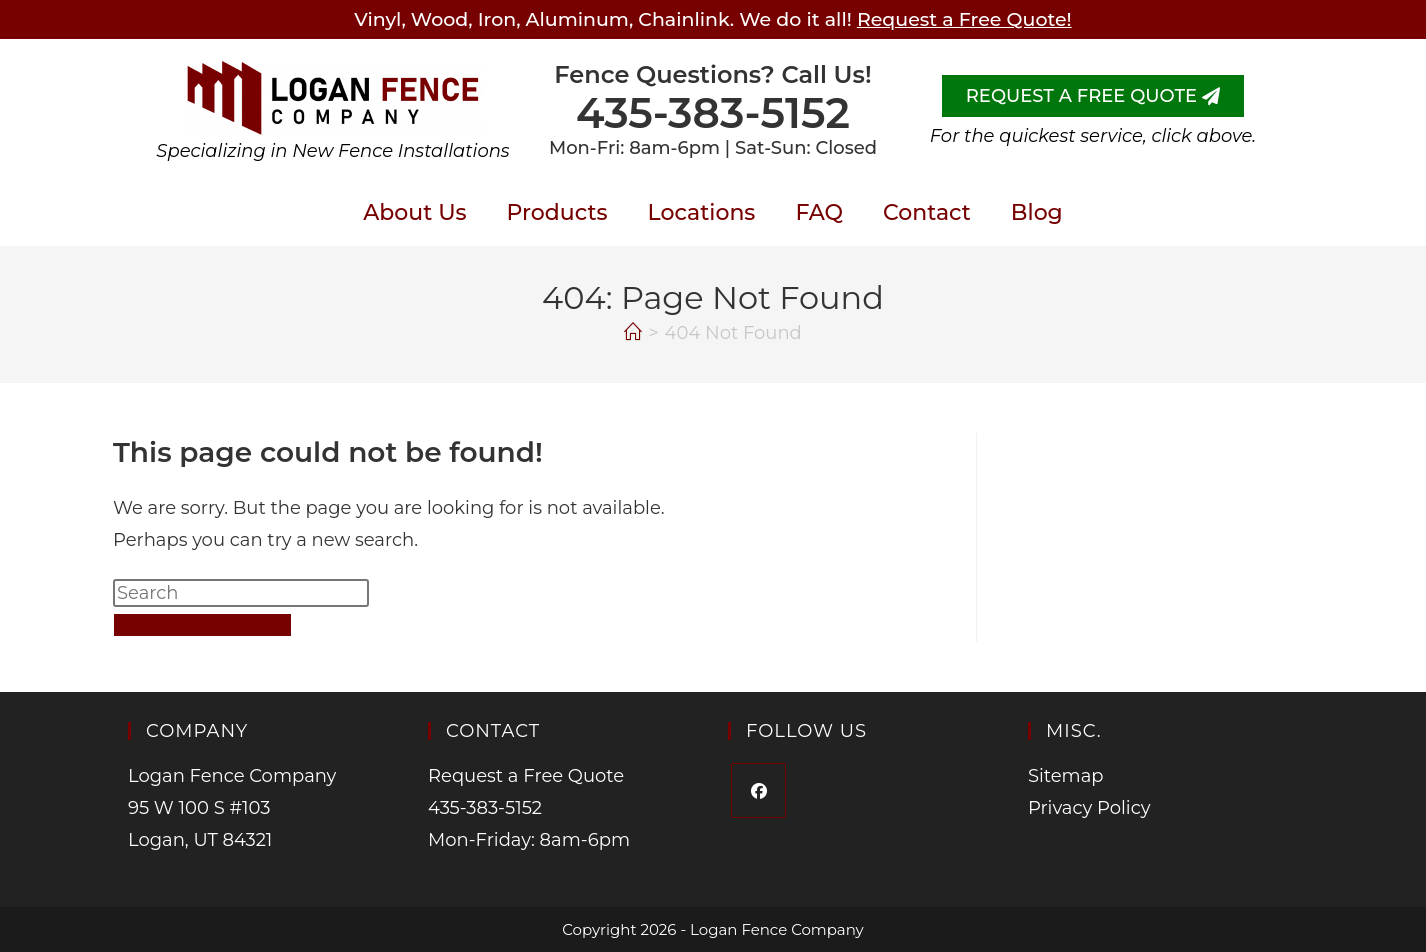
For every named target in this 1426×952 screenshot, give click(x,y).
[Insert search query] (241, 593)
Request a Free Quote (526, 776)
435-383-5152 (713, 113)
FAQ (819, 212)
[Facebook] (758, 790)
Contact (927, 212)
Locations (702, 212)
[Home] (633, 333)
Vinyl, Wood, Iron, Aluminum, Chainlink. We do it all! (712, 19)
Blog (1037, 212)
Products (557, 212)
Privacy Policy (1089, 808)
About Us (414, 212)
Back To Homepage (202, 625)
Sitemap (1066, 776)
